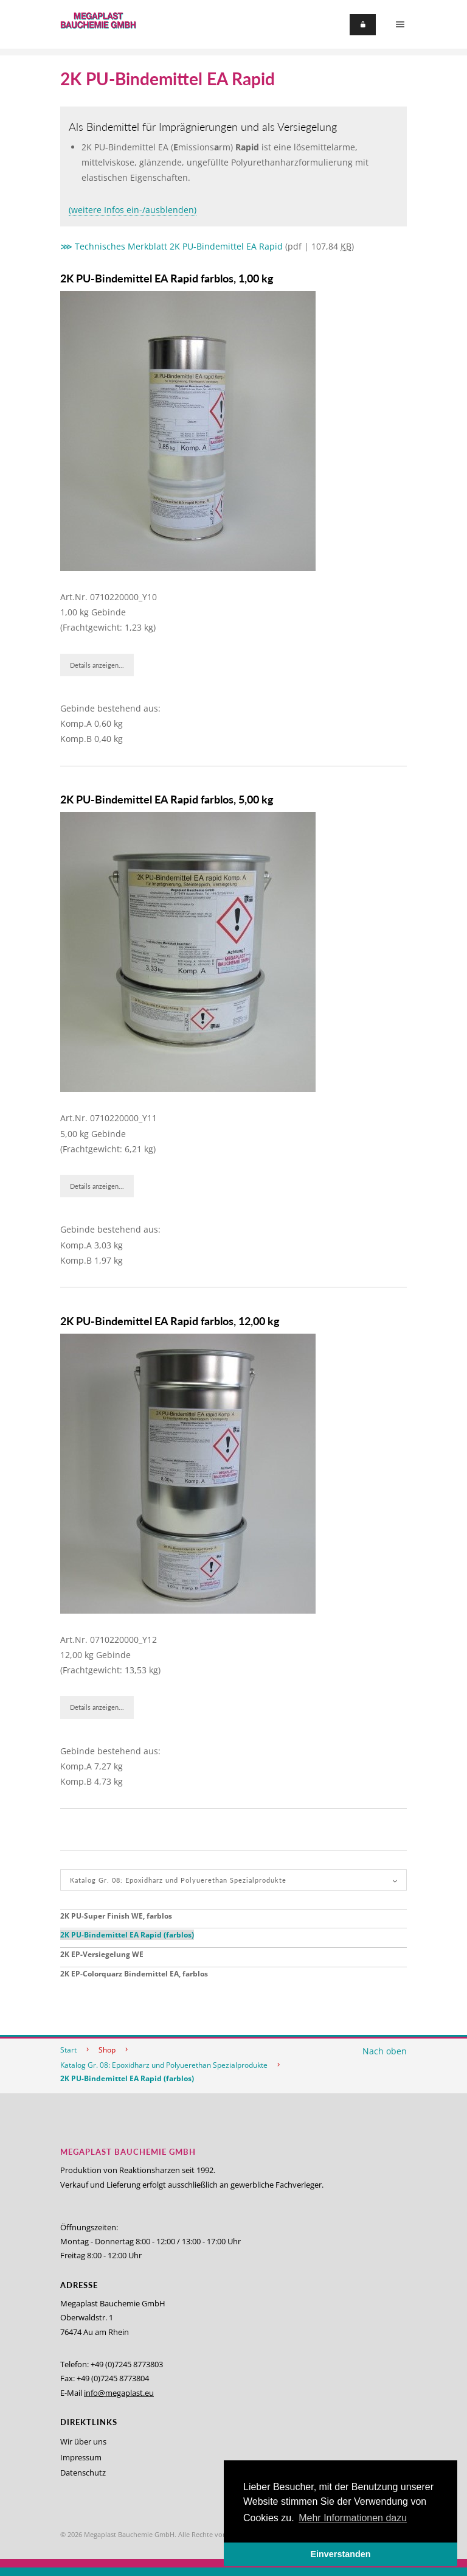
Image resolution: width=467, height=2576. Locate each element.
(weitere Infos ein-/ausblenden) (132, 209)
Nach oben (384, 2051)
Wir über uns (83, 2441)
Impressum (81, 2457)
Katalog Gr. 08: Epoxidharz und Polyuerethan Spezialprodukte (164, 2065)
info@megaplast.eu (119, 2392)
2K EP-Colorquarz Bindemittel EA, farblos (134, 1974)
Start (68, 2050)
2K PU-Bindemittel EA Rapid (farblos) (127, 1935)
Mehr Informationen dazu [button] (353, 2518)
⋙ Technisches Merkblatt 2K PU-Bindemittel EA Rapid (171, 246)
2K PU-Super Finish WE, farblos (116, 1916)
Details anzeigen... (97, 665)
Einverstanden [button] (340, 2554)
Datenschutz (83, 2472)
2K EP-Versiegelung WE (102, 1954)
